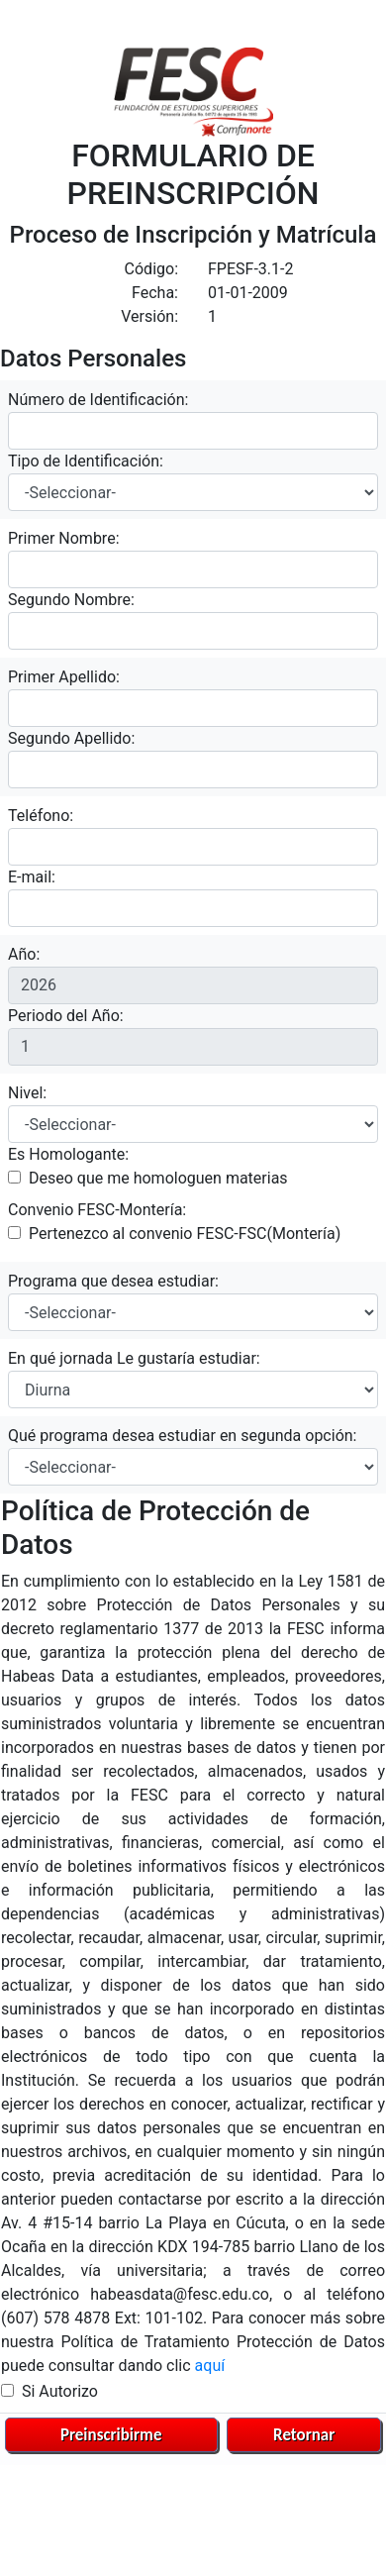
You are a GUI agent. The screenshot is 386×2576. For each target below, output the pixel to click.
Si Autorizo (60, 2391)
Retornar (304, 2434)
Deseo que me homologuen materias (158, 1178)
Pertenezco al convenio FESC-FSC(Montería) (184, 1233)
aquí (210, 2365)
